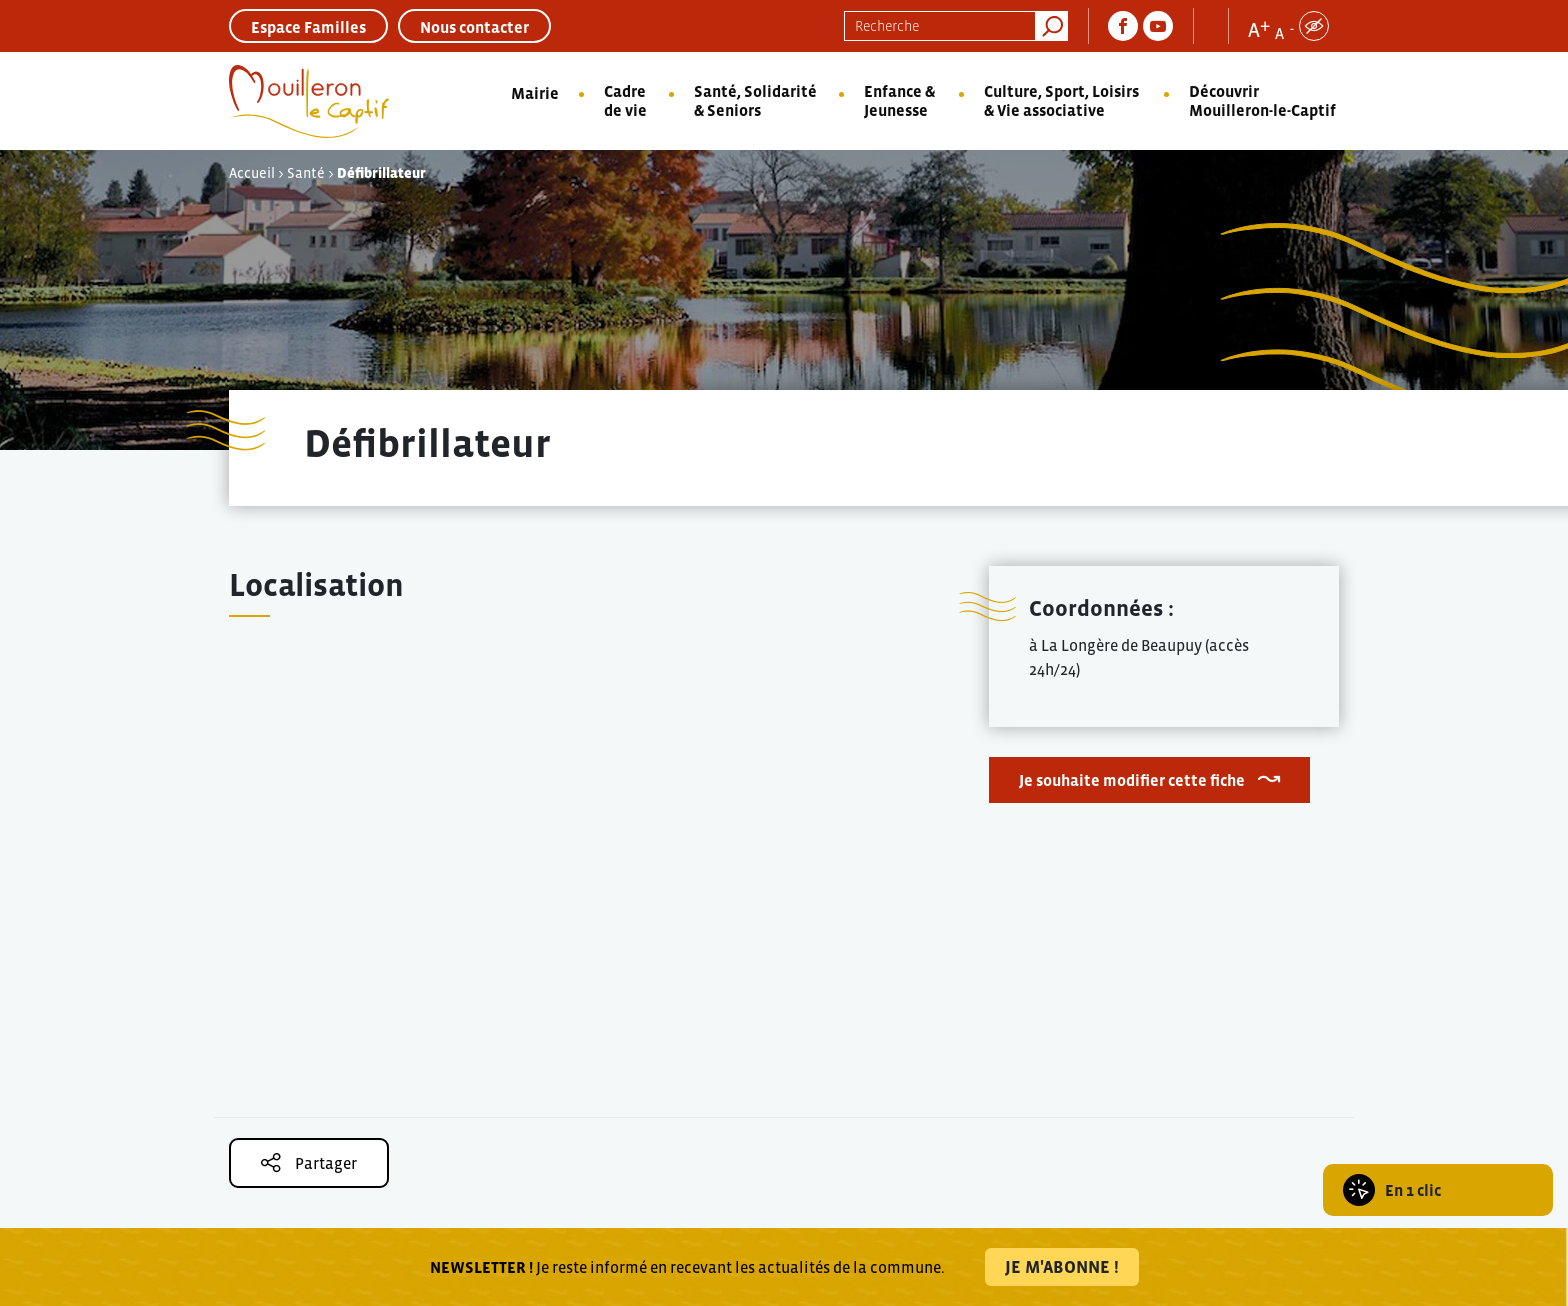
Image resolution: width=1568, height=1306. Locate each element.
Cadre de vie (625, 100)
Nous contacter (474, 27)
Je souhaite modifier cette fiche (1132, 780)
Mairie (535, 93)
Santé (306, 173)
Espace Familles (308, 27)
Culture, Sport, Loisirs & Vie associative (1061, 100)
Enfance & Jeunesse (899, 100)
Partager (309, 1162)
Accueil (252, 173)
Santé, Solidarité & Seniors (755, 100)
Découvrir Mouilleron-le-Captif (1262, 100)
